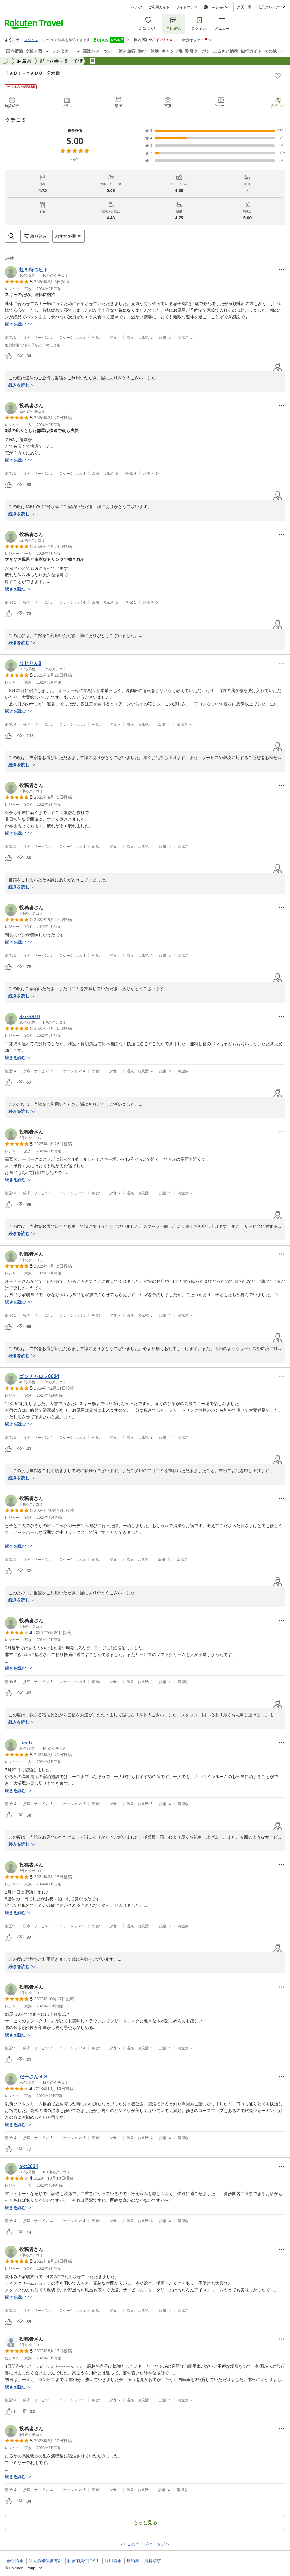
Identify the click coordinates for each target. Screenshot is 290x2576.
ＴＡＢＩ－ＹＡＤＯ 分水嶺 (32, 73)
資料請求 (152, 2560)
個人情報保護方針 (45, 2560)
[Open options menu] (68, 236)
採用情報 (113, 2560)
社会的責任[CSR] (83, 2560)
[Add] (277, 76)
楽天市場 (244, 7)
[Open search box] (11, 236)
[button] (36, 272)
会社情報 (15, 2560)
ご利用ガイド (159, 7)
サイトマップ (186, 7)
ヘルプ (136, 7)
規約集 (133, 2560)
